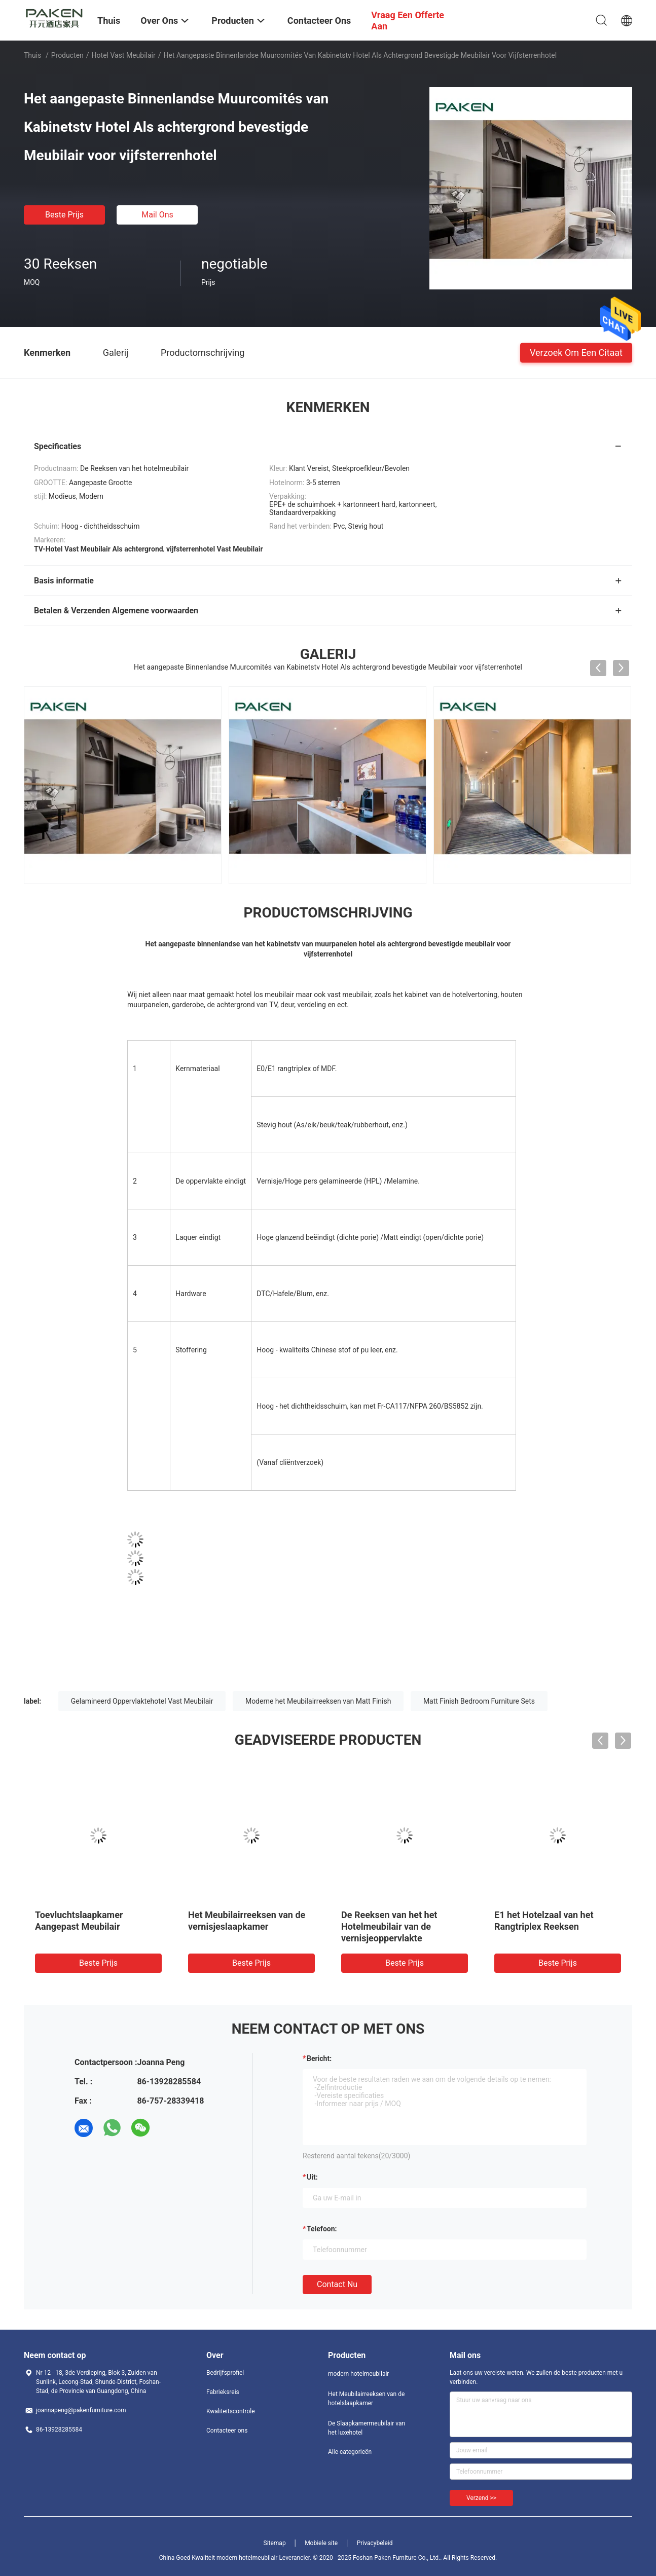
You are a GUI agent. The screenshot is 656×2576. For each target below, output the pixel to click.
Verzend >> (481, 2497)
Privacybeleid (375, 2543)
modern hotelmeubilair (358, 2373)
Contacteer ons (226, 2430)
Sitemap (275, 2543)
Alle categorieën (350, 2451)
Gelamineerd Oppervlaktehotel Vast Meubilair (142, 1701)
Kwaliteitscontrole (230, 2411)
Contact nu (337, 2284)
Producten (67, 55)
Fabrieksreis (222, 2392)
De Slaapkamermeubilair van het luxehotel (366, 2428)
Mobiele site (321, 2543)
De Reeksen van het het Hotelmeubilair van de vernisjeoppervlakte (389, 1926)
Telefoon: (322, 2229)
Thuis (32, 55)
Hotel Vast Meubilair (124, 55)
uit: (312, 2177)
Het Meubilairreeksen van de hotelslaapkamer (366, 2398)
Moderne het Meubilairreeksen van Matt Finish (318, 1701)
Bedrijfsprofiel (225, 2372)
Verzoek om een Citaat (576, 352)
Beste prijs (64, 214)
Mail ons (157, 214)
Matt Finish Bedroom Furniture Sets (479, 1701)
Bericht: (319, 2058)
